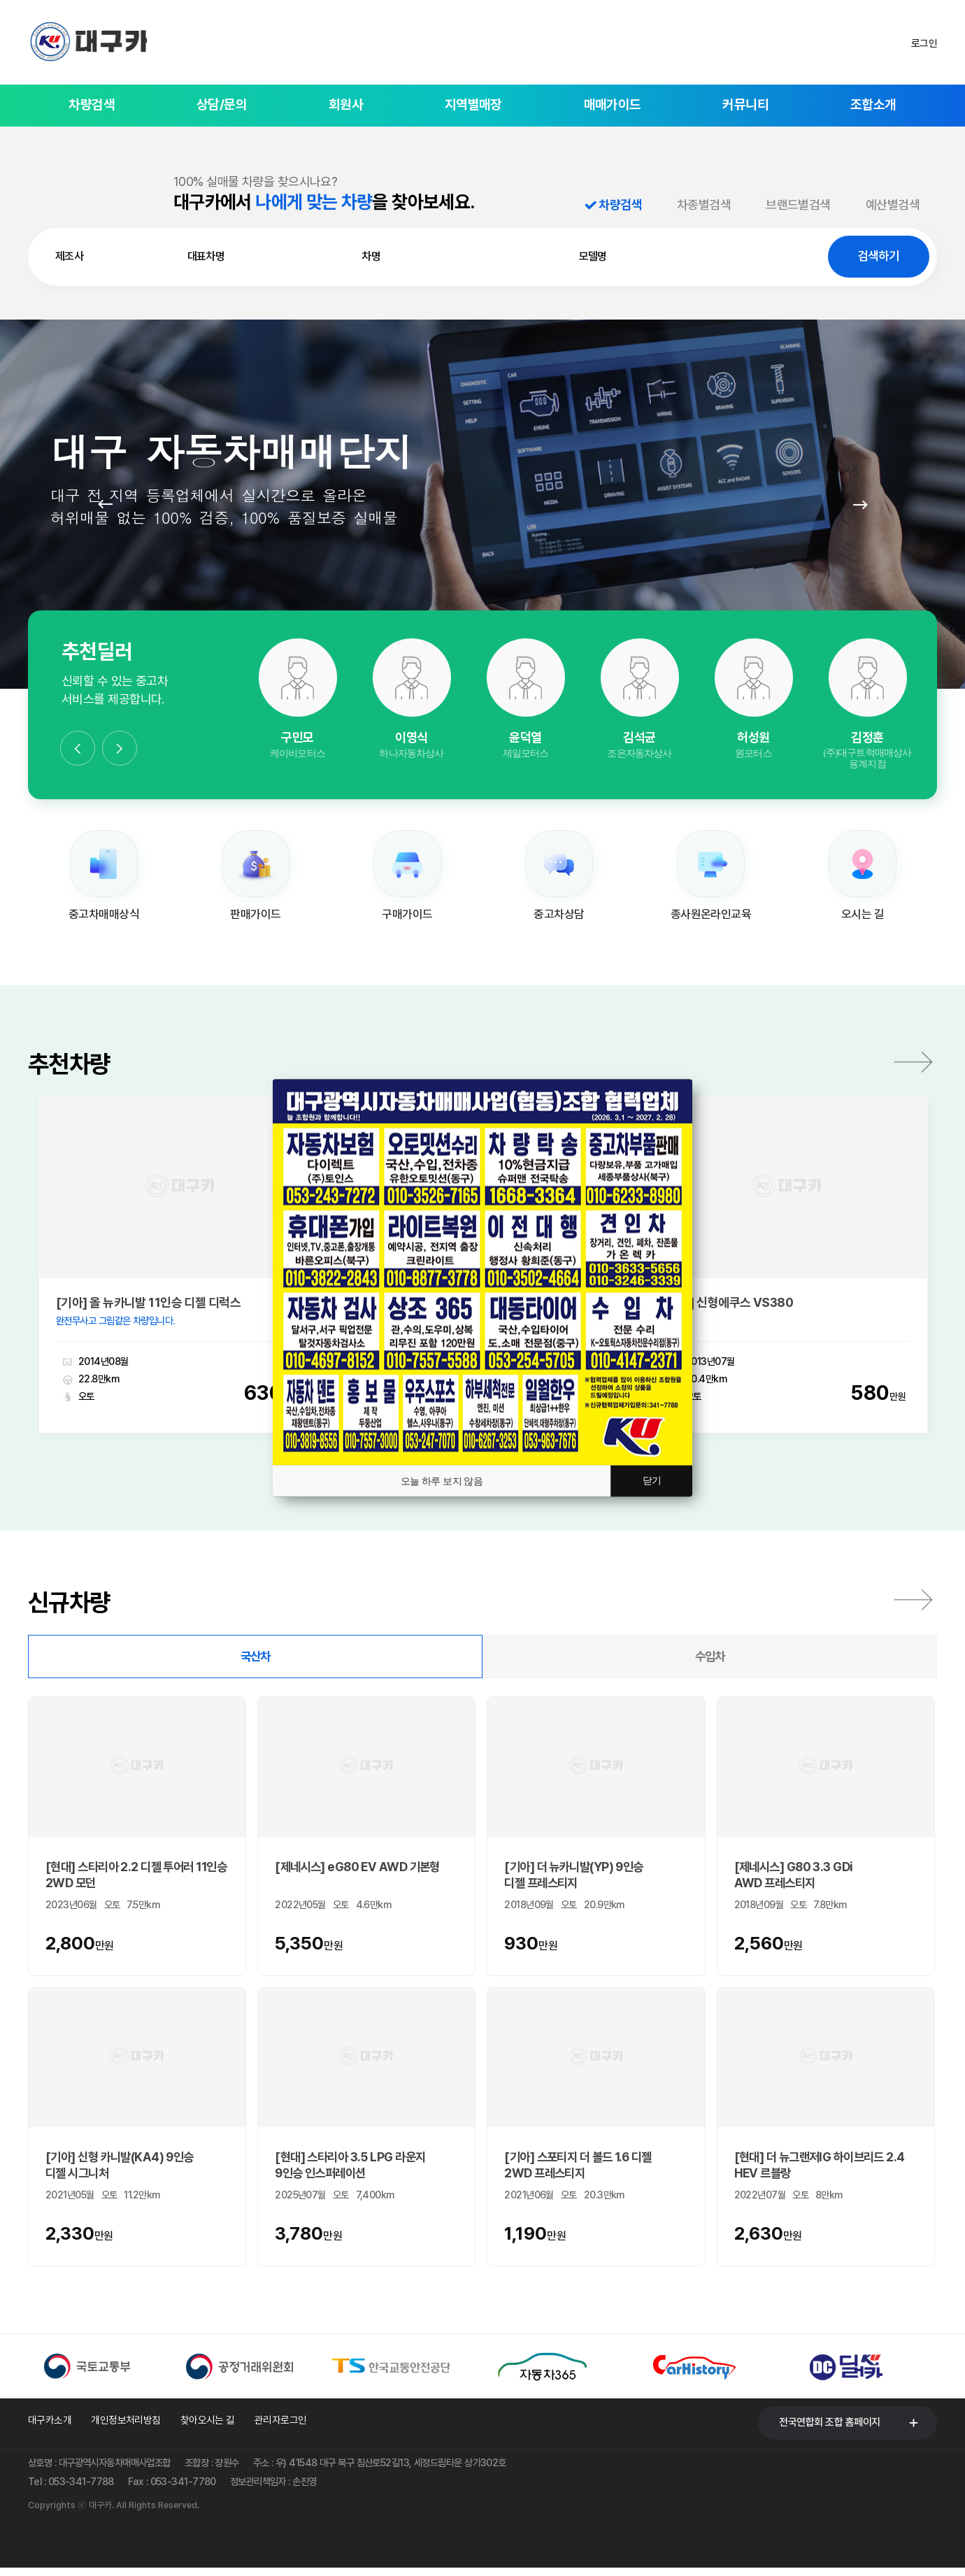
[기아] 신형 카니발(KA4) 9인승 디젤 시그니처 (119, 2167)
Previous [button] (77, 748)
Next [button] (119, 748)
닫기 (650, 1481)
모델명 (593, 256)
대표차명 (206, 256)
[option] (298, 699)
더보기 (912, 1064)
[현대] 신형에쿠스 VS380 (729, 1305)
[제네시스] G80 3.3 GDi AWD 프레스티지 (793, 1876)
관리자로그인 (281, 2425)
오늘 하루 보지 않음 (440, 1481)
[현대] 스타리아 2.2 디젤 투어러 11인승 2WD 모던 (136, 1876)
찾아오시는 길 (207, 2425)
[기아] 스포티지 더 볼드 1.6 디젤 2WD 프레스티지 (577, 2167)
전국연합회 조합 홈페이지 (829, 2425)
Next (860, 504)
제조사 (69, 256)
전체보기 (912, 1603)
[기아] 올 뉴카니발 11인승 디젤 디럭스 (148, 1305)
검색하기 (878, 255)
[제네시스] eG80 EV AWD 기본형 (357, 1868)
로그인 (924, 43)
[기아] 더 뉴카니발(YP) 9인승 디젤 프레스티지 (573, 1876)
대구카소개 (49, 2425)
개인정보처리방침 (126, 2425)
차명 (371, 256)
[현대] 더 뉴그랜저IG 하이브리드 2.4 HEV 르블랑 (819, 2167)
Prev (105, 504)
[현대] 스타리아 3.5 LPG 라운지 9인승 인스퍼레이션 (350, 2167)
